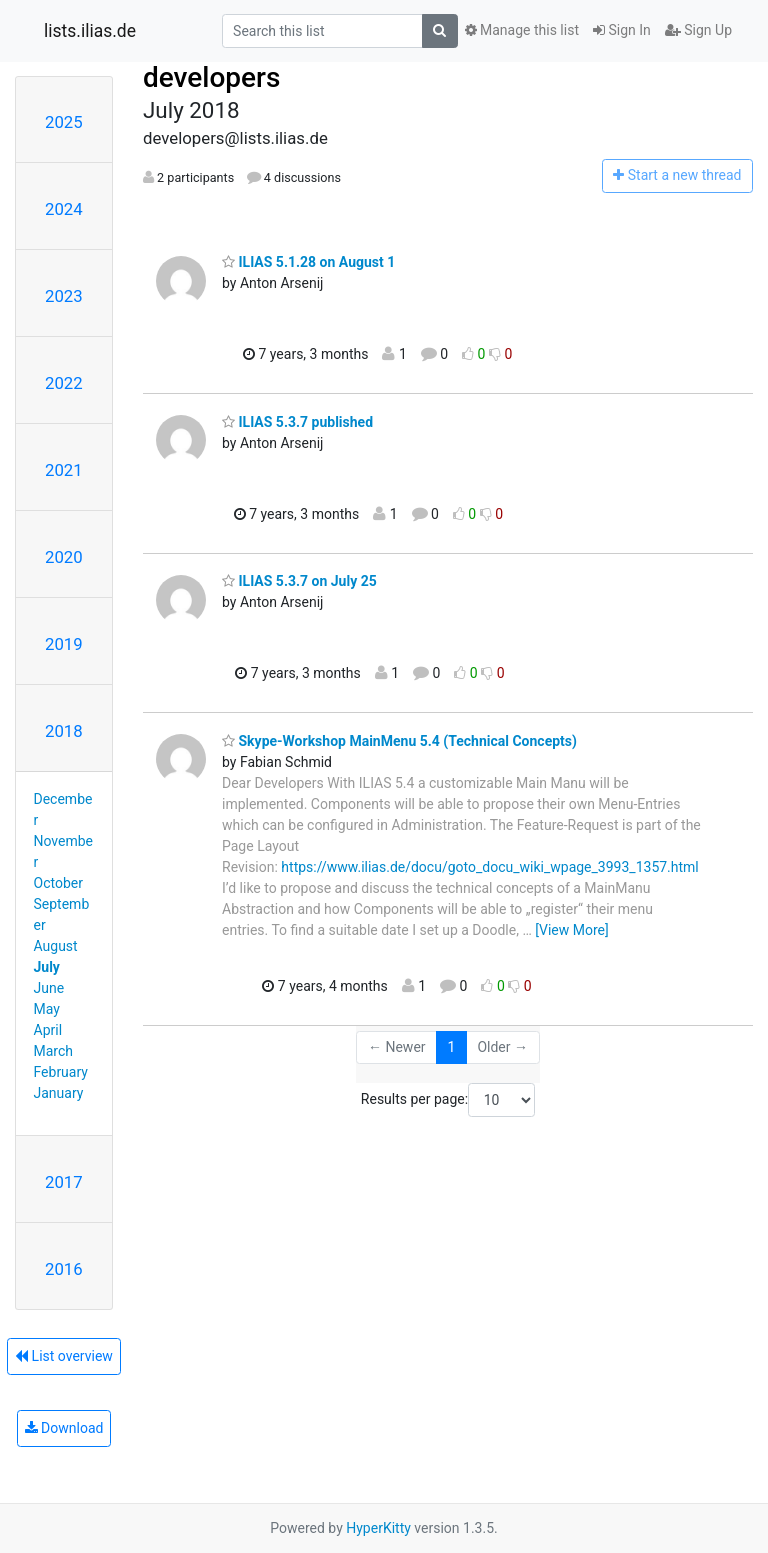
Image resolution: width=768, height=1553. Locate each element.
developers (211, 77)
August (56, 946)
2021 (64, 470)
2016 (64, 1269)
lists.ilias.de (90, 31)
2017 (64, 1182)
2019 (64, 644)
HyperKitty (378, 1528)
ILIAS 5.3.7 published (297, 422)
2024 (64, 209)
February (61, 1072)
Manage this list (522, 30)
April (48, 1030)
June (49, 988)
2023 (64, 296)
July (47, 967)
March (54, 1051)
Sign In (622, 30)
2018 (64, 731)
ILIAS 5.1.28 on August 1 (308, 262)
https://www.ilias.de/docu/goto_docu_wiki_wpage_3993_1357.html (489, 867)
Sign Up (698, 30)
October (58, 883)
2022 (64, 383)
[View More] (571, 930)
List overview (64, 1356)
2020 (64, 557)
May (47, 1009)
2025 (64, 122)
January (59, 1093)
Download (64, 1428)
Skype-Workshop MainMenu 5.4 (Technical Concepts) (399, 741)
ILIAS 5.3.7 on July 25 (299, 581)
